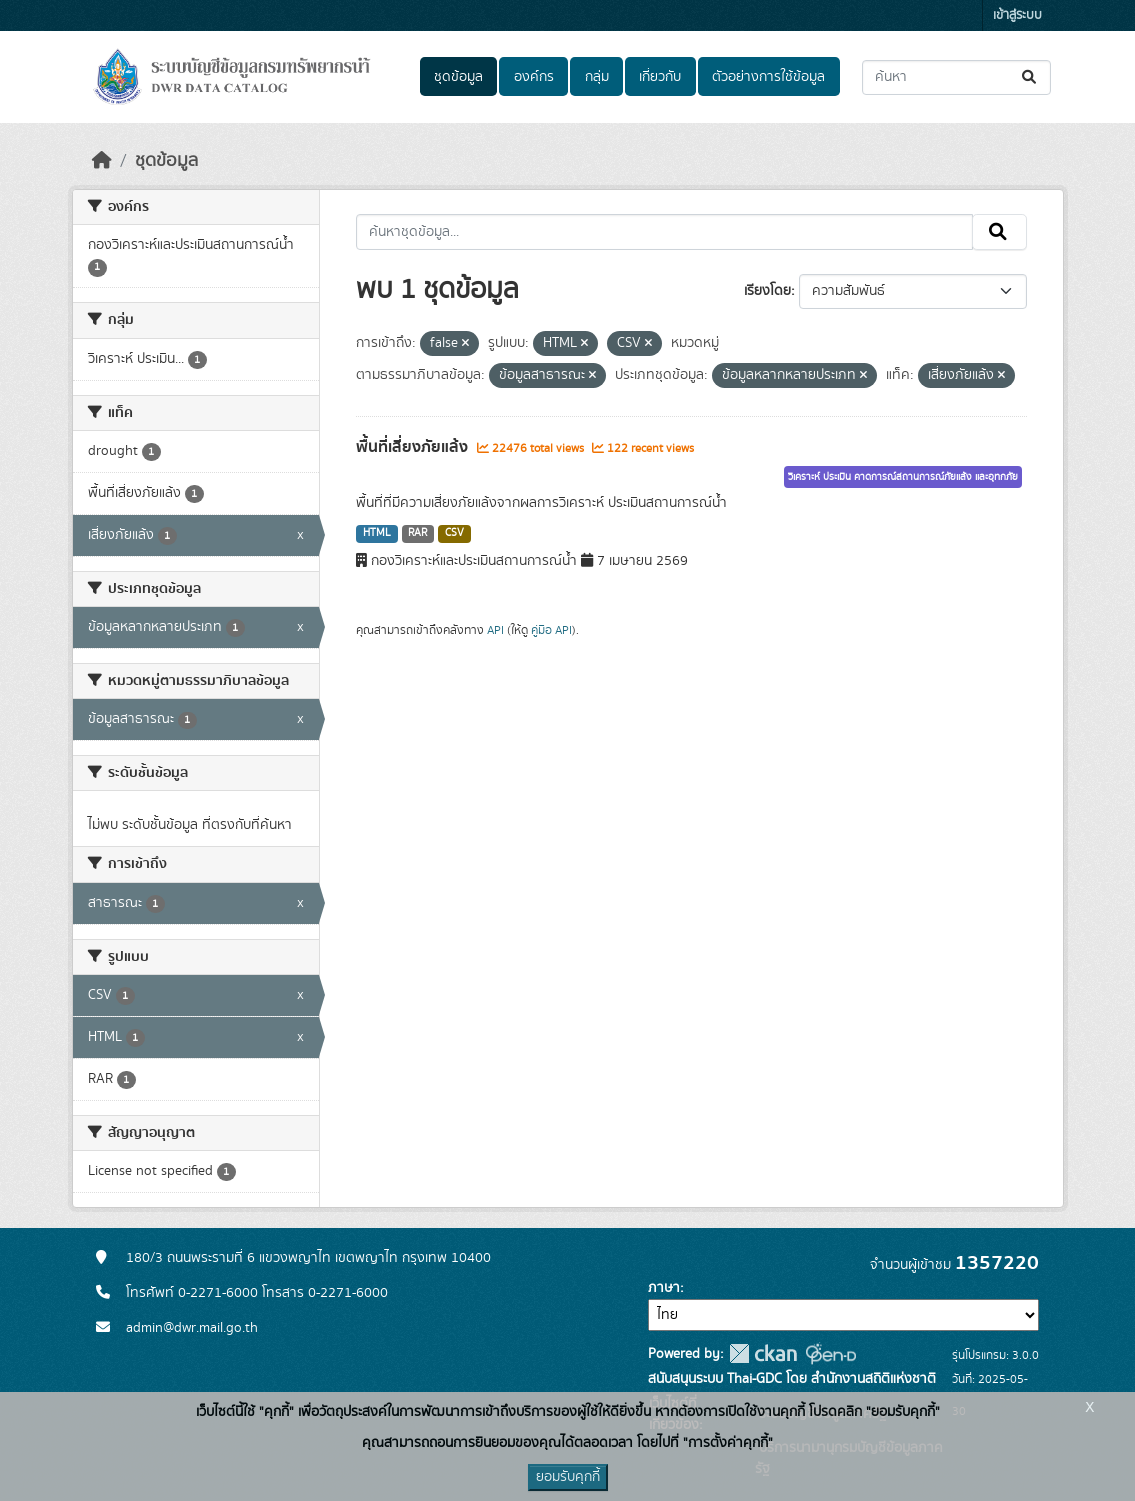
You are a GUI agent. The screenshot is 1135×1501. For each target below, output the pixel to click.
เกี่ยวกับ (660, 77)
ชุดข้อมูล (458, 77)
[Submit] (1030, 77)
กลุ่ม (597, 77)
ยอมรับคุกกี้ (568, 1477)
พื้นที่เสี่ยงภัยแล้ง (414, 447)
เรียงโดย (767, 291)
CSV (454, 533)
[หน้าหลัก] (102, 161)
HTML (377, 533)
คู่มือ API (551, 630)
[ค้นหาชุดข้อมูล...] (956, 77)
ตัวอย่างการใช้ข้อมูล (768, 77)
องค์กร (534, 77)
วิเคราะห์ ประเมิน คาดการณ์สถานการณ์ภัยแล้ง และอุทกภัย (903, 477)
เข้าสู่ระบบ (1017, 15)
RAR (417, 533)
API (495, 630)
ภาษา (664, 1288)
